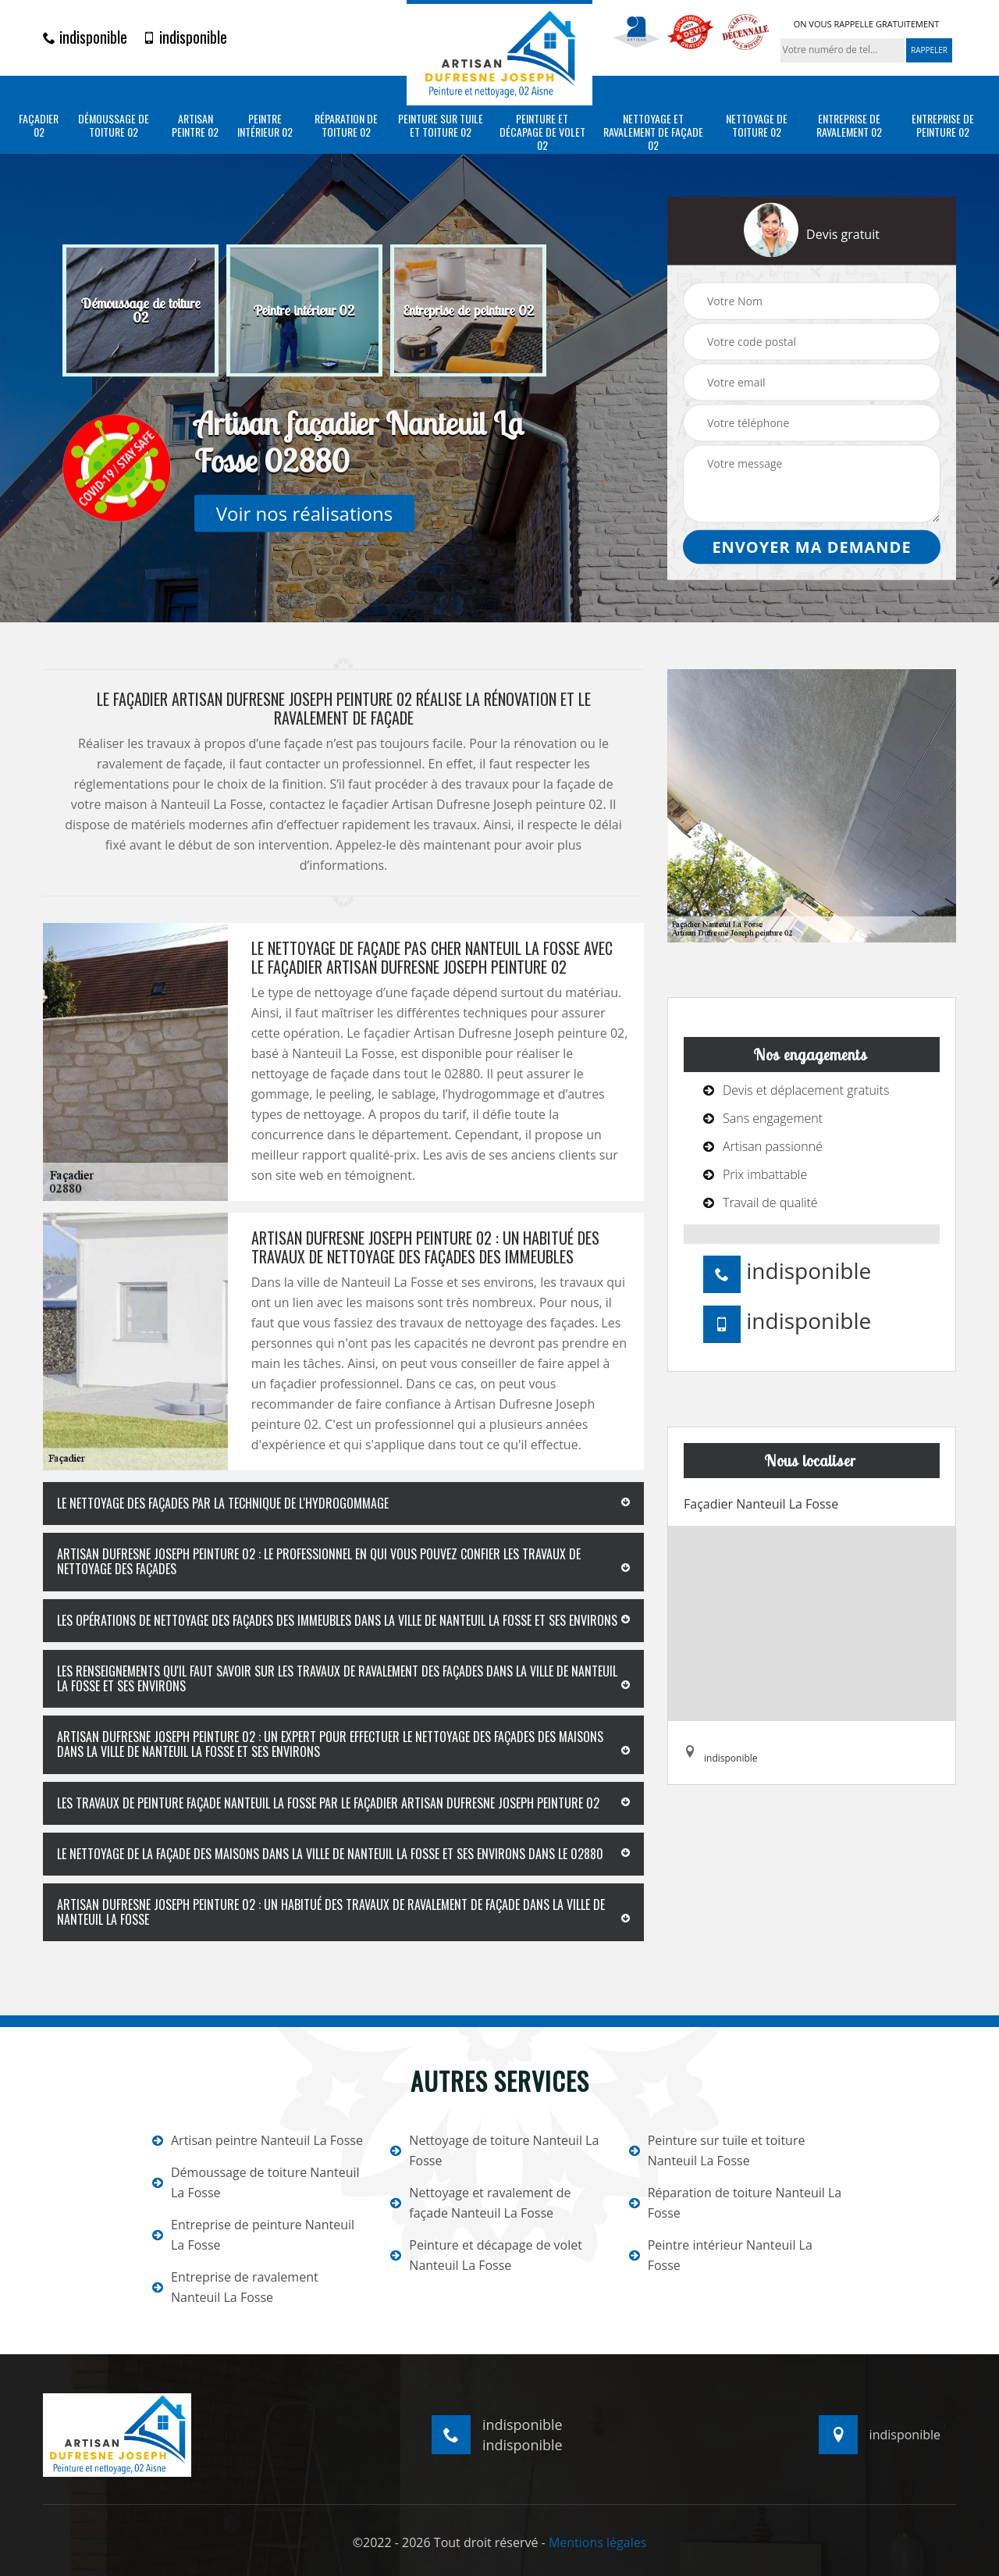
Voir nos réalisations (304, 513)
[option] (140, 310)
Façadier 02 (39, 125)
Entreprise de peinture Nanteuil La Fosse (253, 2235)
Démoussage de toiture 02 (113, 125)
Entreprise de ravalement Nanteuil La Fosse (235, 2287)
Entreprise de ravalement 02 (849, 125)
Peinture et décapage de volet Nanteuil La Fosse (486, 2255)
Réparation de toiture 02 (346, 125)
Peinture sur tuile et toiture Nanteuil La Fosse (717, 2150)
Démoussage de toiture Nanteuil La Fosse (256, 2182)
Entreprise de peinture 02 (943, 125)
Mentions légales (597, 2542)
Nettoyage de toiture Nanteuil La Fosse (494, 2150)
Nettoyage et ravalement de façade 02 (653, 131)
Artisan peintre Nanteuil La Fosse (257, 2140)
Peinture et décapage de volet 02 (542, 131)
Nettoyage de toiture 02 (756, 125)
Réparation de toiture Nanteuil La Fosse (735, 2202)
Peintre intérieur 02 (265, 125)
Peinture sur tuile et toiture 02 (440, 125)
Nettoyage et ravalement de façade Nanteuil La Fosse (480, 2202)
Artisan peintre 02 (195, 125)
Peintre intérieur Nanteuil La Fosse (720, 2255)
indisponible (85, 37)
